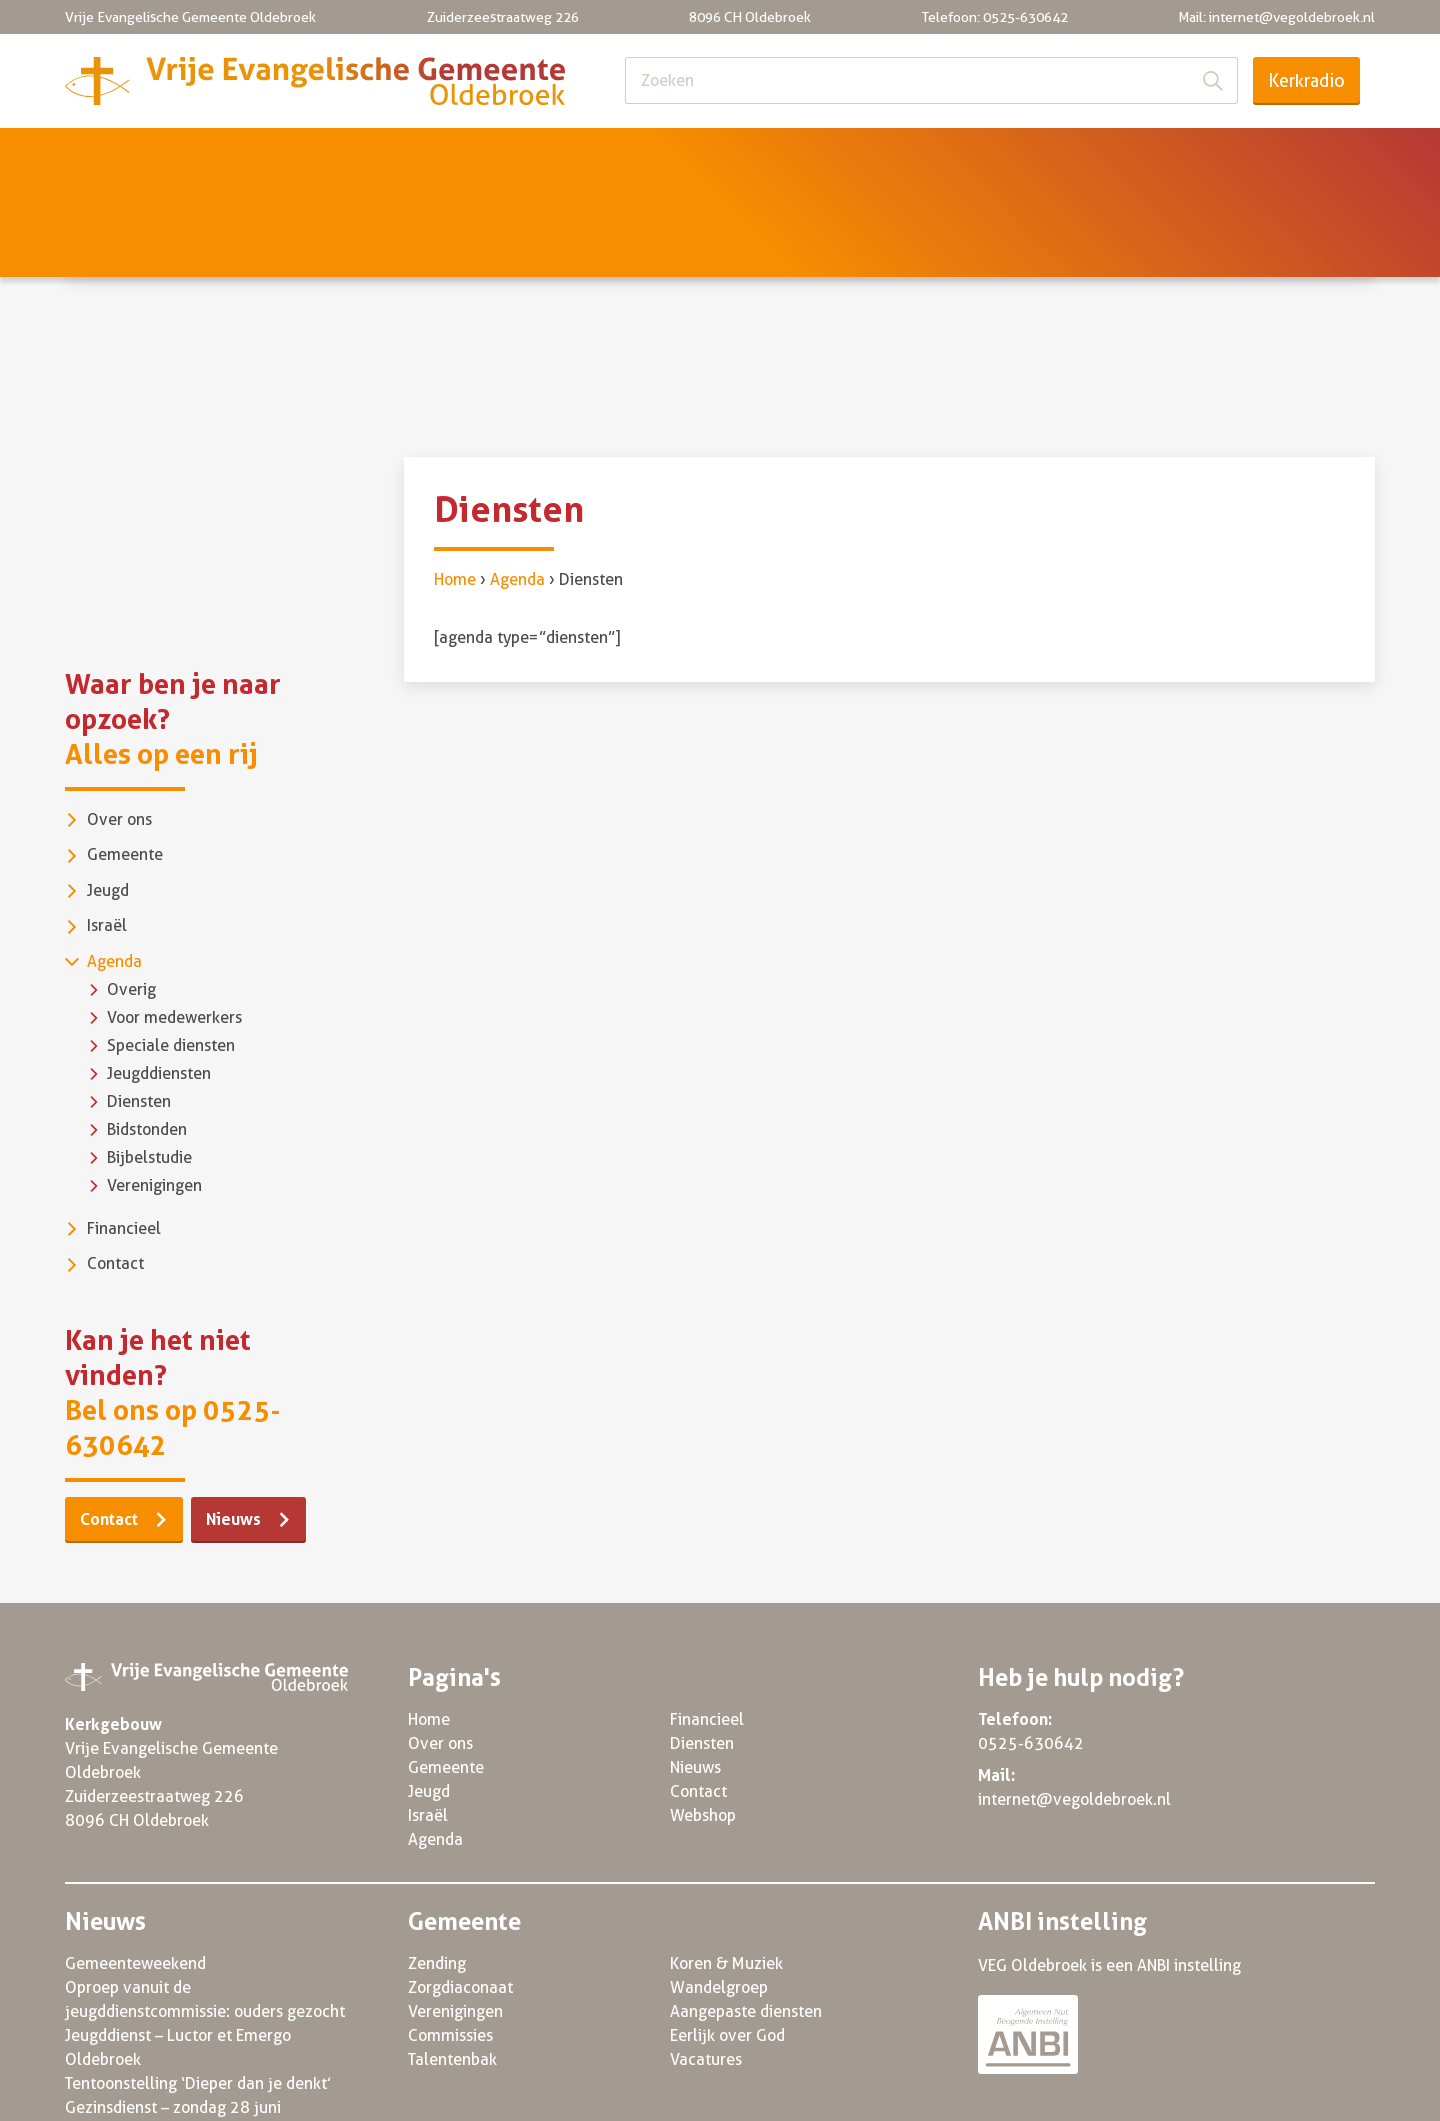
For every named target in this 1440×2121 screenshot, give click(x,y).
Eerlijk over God (727, 1943)
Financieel (907, 156)
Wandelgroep (719, 1895)
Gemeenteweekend (135, 1871)
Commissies (450, 1943)
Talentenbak (452, 1967)
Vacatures (706, 1967)
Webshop (703, 1723)
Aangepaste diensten (746, 1919)
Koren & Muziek (726, 1871)
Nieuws (1195, 156)
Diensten (1056, 156)
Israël (639, 156)
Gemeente (384, 156)
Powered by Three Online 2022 (1262, 2093)
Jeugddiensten (159, 981)
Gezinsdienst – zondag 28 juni (173, 2015)
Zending (437, 1871)
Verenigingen (154, 1093)
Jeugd (521, 156)
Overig (131, 897)
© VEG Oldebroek (128, 2093)
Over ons (235, 156)
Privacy (877, 2093)
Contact (1328, 156)
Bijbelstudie (149, 1065)
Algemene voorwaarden (1027, 2093)
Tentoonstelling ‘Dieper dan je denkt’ (198, 1991)
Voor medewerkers (174, 925)
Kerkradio (1306, 80)
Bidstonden (147, 1037)
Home (104, 156)
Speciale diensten (171, 953)
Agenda (762, 156)
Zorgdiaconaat (460, 1895)
